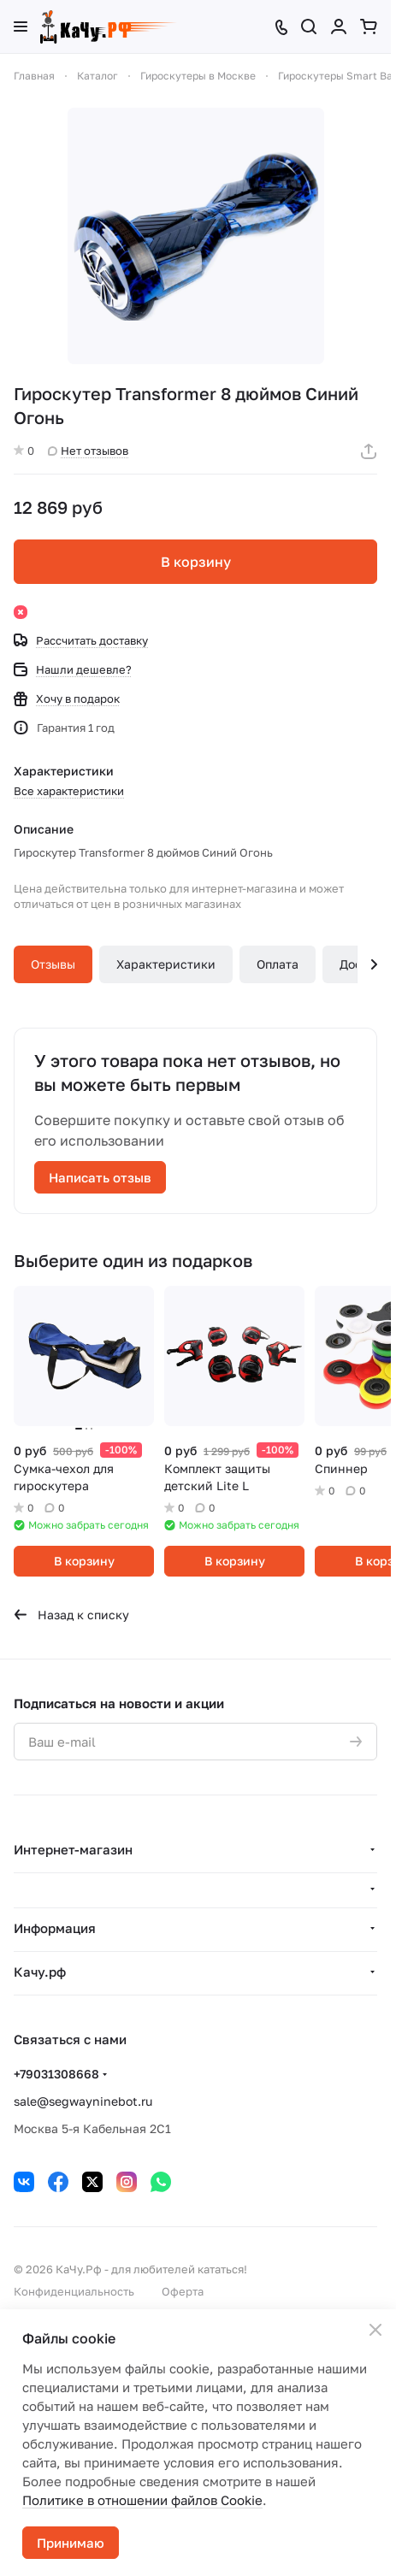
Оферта (183, 2291)
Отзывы (53, 964)
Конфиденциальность (74, 2291)
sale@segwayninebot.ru (83, 2101)
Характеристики (166, 964)
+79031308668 (56, 2073)
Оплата (277, 964)
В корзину (196, 561)
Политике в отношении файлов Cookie (142, 2500)
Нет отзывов (88, 450)
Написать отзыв (100, 1177)
